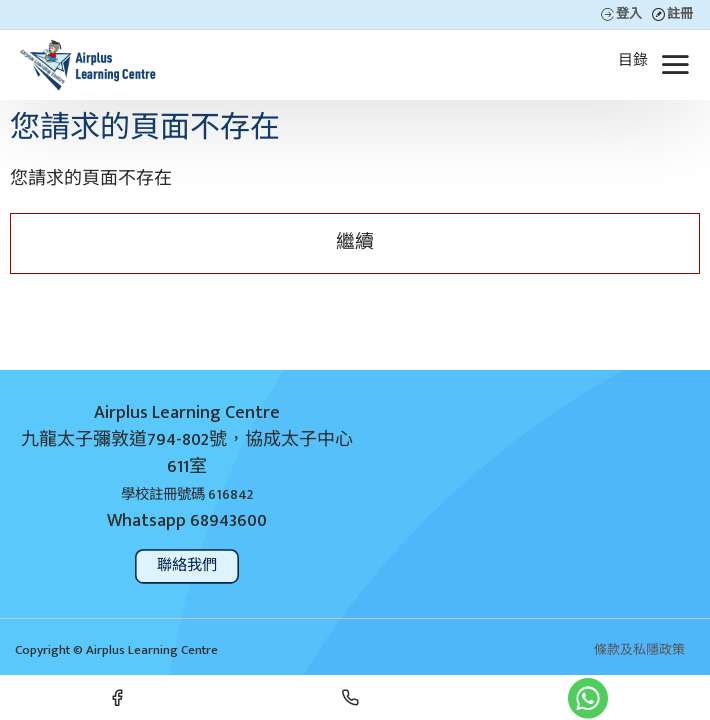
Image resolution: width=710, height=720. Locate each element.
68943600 (228, 521)
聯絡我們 (187, 565)
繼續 (355, 242)
